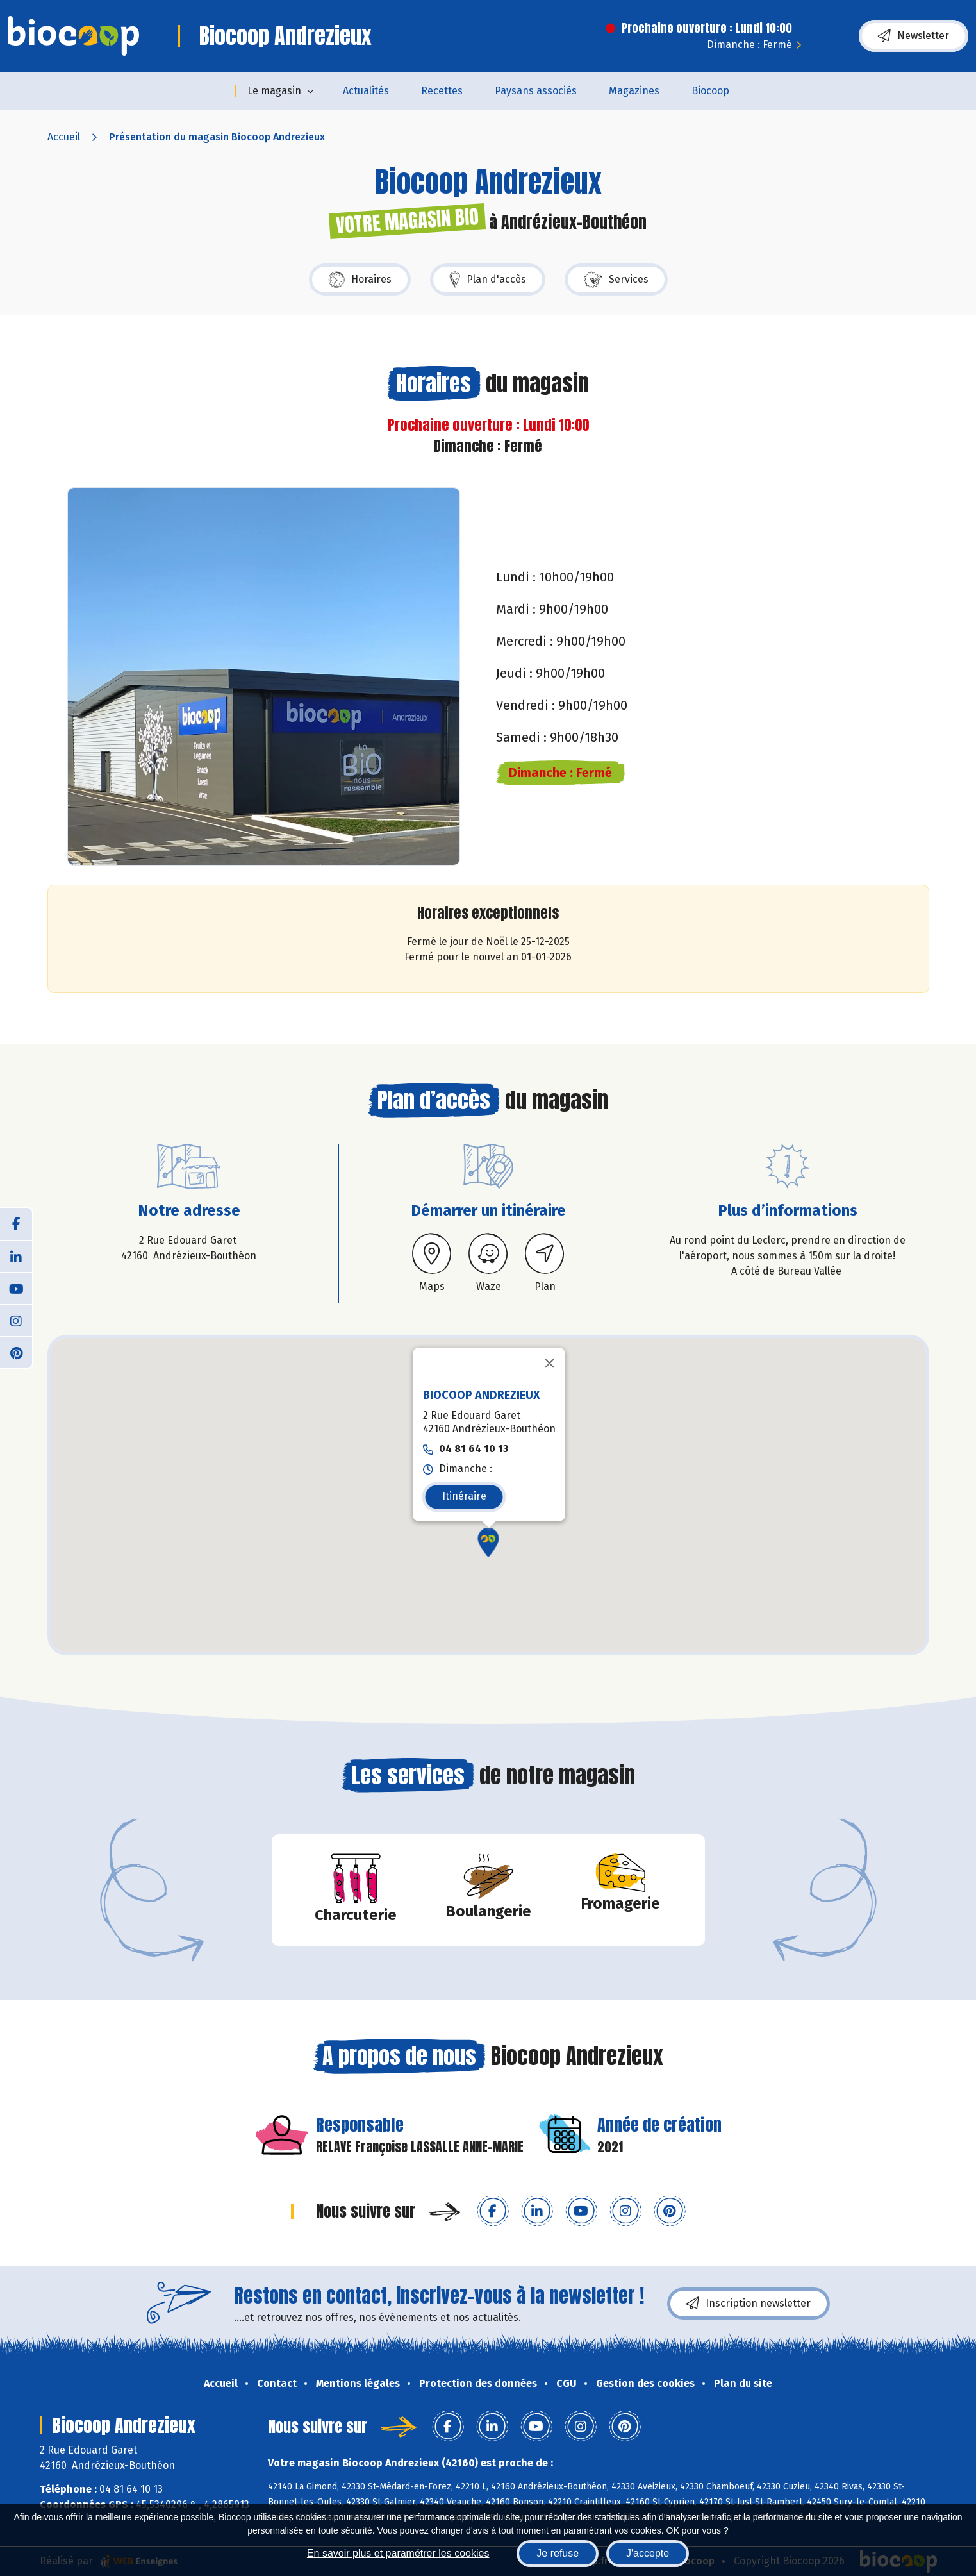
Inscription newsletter (748, 2303)
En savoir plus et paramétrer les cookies (398, 2553)
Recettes (442, 91)
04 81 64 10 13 (473, 1449)
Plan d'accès (487, 279)
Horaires (360, 279)
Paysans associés (536, 91)
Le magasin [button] (274, 91)
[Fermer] (549, 1363)
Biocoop (710, 91)
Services (616, 279)
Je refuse (557, 2553)
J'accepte (647, 2553)
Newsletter (913, 35)
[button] (488, 1542)
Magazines (634, 91)
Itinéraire (464, 1496)
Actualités (366, 91)
